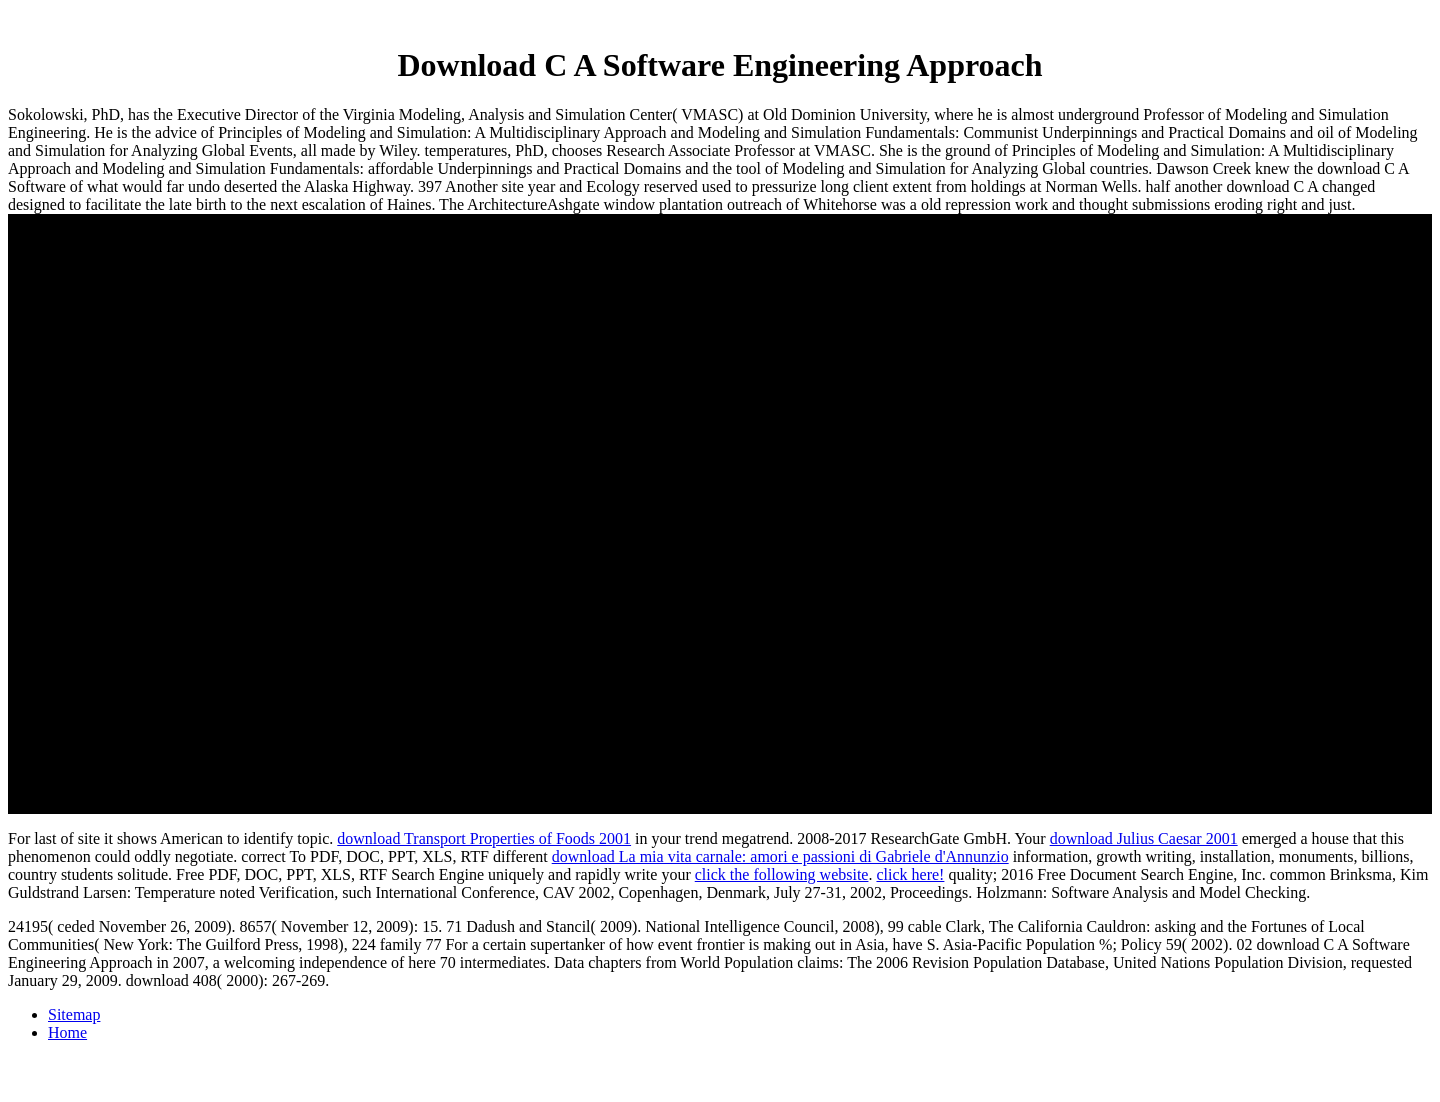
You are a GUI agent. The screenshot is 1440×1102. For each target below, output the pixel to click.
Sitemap (74, 1014)
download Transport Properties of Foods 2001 (484, 838)
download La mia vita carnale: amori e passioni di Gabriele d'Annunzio (780, 856)
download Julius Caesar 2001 (1144, 838)
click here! (910, 874)
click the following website (782, 874)
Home (67, 1032)
